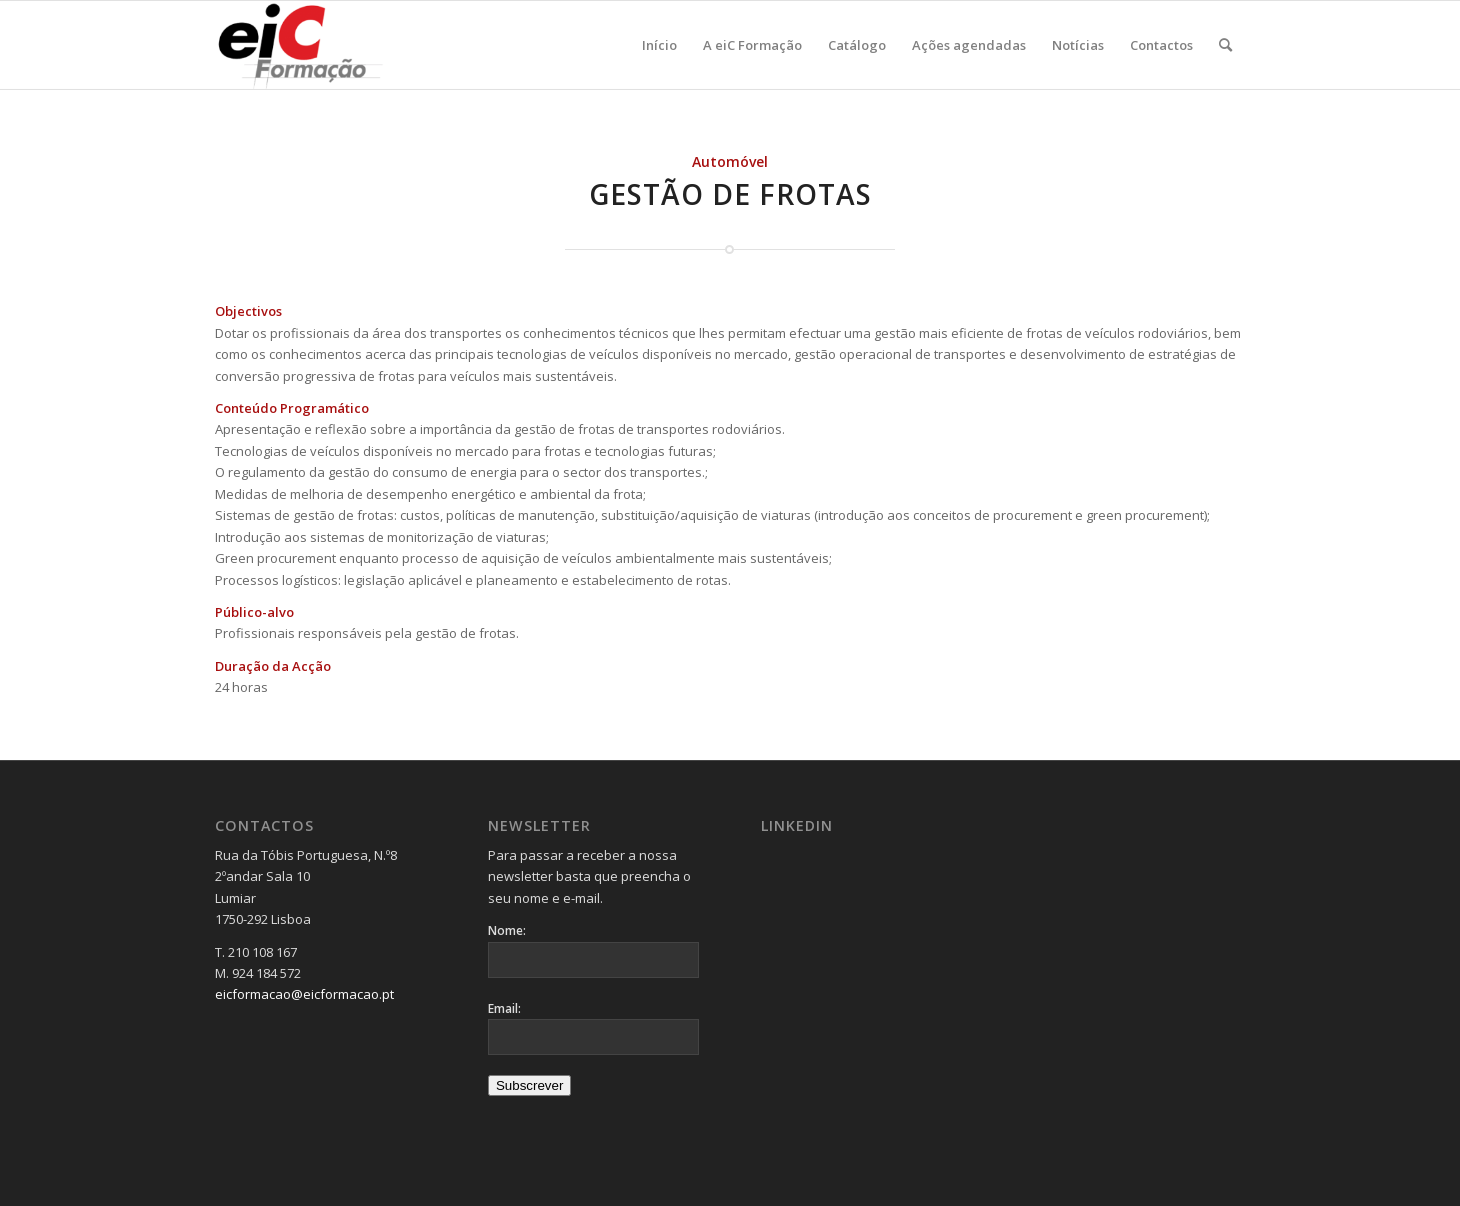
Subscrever (529, 1085)
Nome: (507, 930)
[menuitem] (659, 45)
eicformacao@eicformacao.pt (304, 994)
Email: (504, 1008)
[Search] (1225, 45)
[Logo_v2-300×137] (311, 45)
